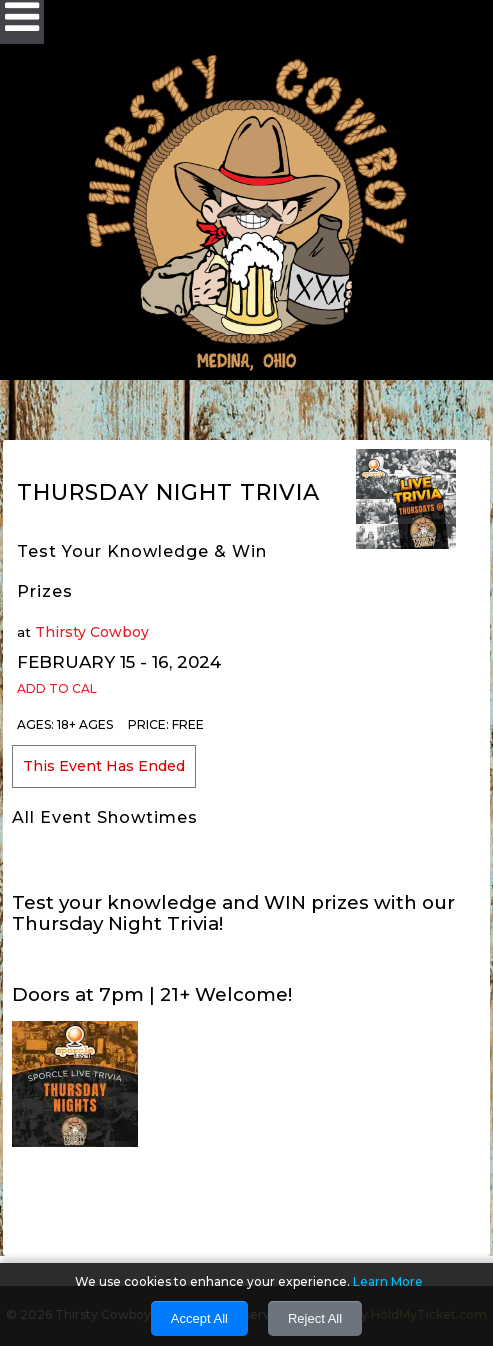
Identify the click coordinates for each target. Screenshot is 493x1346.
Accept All (199, 1318)
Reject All (315, 1318)
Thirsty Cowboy (92, 632)
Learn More (388, 1281)
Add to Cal (57, 688)
